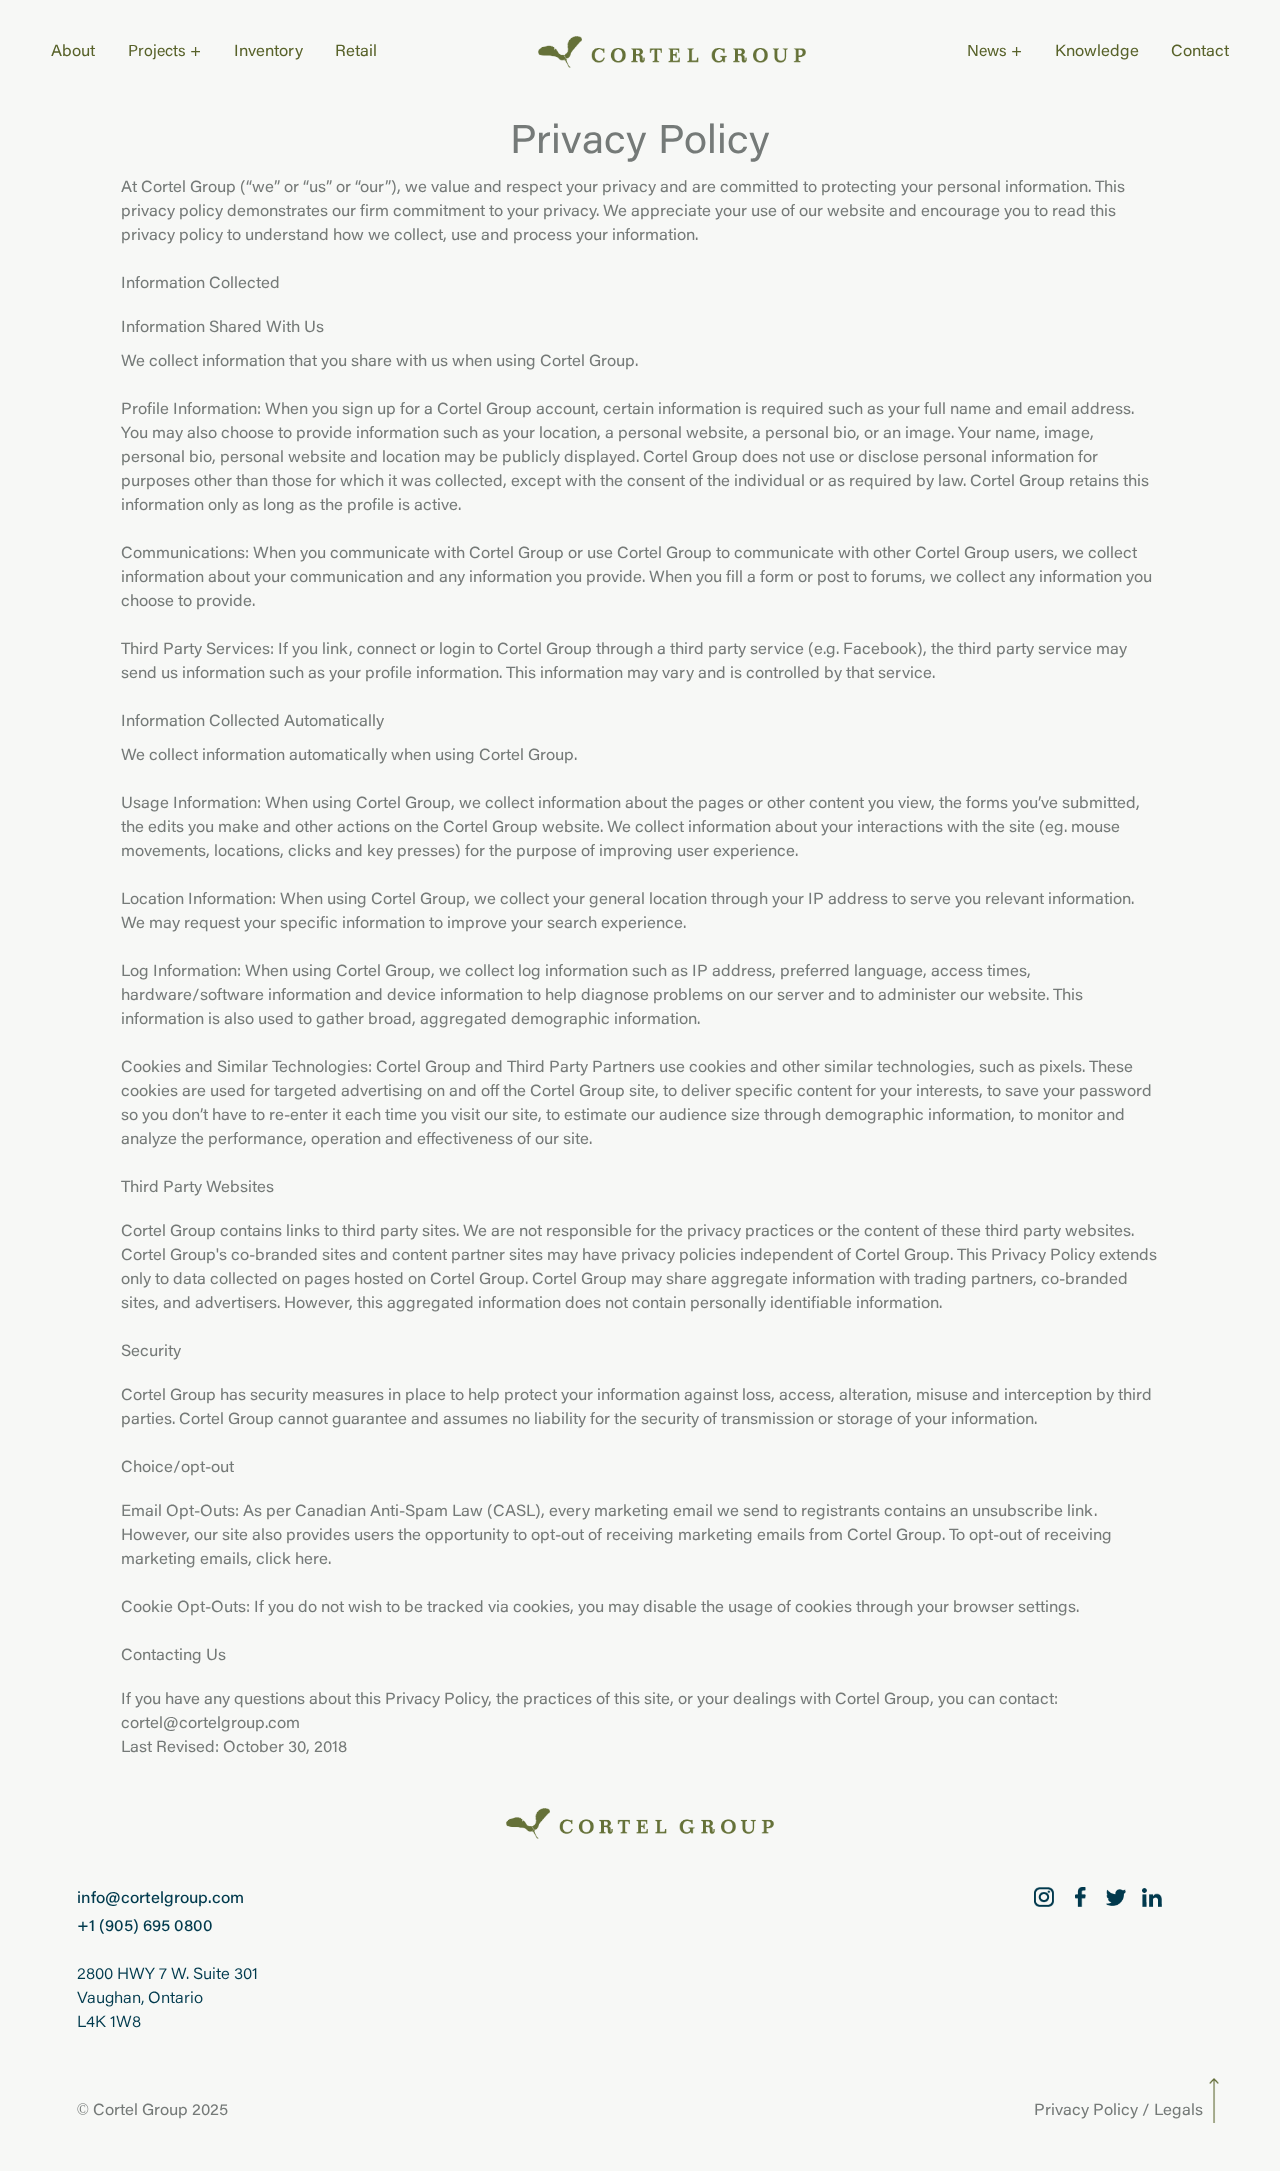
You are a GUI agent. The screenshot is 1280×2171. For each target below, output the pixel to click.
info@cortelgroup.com (160, 1899)
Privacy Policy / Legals (1118, 2111)
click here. (293, 1560)
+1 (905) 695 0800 (145, 1927)
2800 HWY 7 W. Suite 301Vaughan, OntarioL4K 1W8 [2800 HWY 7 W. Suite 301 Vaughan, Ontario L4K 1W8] (167, 1999)
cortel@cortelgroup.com (210, 1724)
